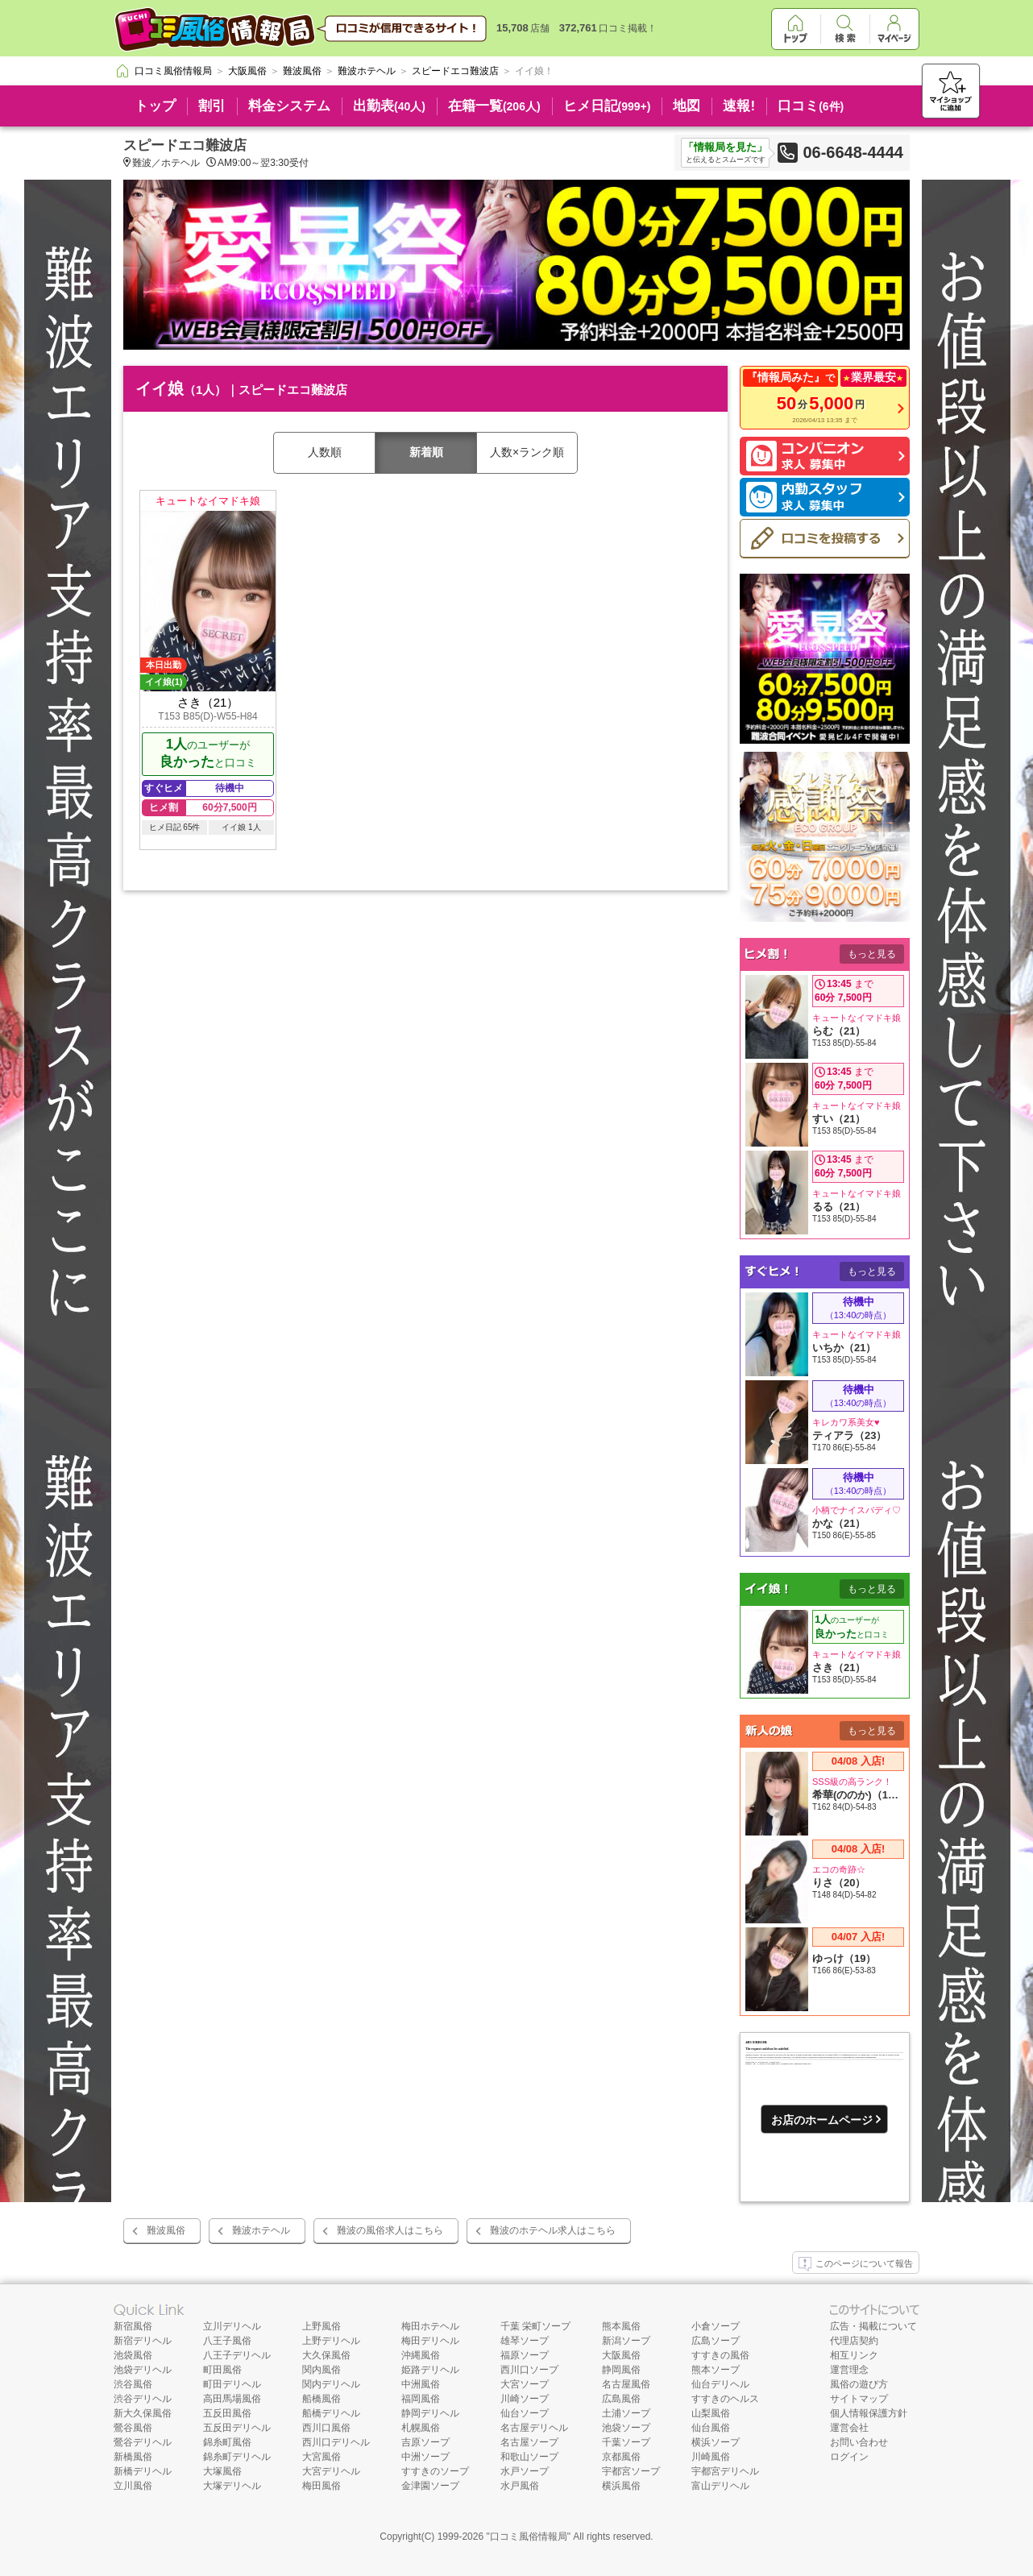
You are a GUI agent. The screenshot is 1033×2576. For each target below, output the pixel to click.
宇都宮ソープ (631, 2471)
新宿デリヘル (143, 2340)
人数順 (325, 452)
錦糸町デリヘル (237, 2456)
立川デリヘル (232, 2326)
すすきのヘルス (725, 2398)
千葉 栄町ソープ (535, 2326)
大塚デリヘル (232, 2485)
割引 (212, 106)
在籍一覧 (494, 106)
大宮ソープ (524, 2384)
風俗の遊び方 (859, 2384)
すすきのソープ (435, 2471)
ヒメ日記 (607, 106)
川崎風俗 (710, 2456)
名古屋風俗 (626, 2384)
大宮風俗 (321, 2456)
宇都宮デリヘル (725, 2471)
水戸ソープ (524, 2471)
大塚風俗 (222, 2471)
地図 (686, 106)
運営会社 (849, 2427)
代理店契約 (854, 2340)
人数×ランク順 (527, 452)
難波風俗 (166, 2230)
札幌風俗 (420, 2427)
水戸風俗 (519, 2485)
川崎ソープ (524, 2398)
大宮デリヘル (331, 2471)
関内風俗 (321, 2369)
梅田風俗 (321, 2485)
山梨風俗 (710, 2413)
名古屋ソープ (529, 2442)
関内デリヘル (331, 2384)
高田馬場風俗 (232, 2398)
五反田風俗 (227, 2413)
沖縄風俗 (420, 2355)
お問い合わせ (859, 2442)
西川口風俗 (326, 2427)
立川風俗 (133, 2485)
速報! (739, 106)
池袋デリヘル (143, 2369)
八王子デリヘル (237, 2355)
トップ (155, 106)
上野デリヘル (331, 2340)
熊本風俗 (621, 2326)
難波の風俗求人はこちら (390, 2230)
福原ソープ (524, 2355)
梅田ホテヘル (430, 2326)
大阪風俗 (621, 2355)
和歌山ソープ (529, 2456)
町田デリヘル (232, 2384)
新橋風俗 (133, 2456)
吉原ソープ (425, 2442)
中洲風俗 (420, 2384)
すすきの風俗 (720, 2355)
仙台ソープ (524, 2413)
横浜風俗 (621, 2485)
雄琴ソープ (524, 2340)
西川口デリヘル (336, 2442)
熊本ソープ (715, 2369)
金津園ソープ (430, 2485)
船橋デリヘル (331, 2413)
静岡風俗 (621, 2369)
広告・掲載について (873, 2326)
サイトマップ (859, 2398)
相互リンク (854, 2355)
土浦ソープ (626, 2413)
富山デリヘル (720, 2485)
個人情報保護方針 (868, 2413)
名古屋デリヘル (534, 2427)
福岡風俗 (420, 2398)
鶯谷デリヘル (143, 2442)
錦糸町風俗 (227, 2442)
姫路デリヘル (430, 2369)
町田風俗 (222, 2369)
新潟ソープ (626, 2340)
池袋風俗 (133, 2355)
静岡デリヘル (430, 2413)
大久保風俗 (326, 2355)
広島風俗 (621, 2398)
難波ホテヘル (261, 2230)
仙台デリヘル (720, 2384)
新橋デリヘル (143, 2471)
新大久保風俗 (143, 2413)
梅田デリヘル (430, 2340)
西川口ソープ (529, 2369)
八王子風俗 (227, 2340)
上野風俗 (321, 2326)
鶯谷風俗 (133, 2427)
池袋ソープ (626, 2427)
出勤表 (389, 106)
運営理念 (849, 2369)
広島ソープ (715, 2340)
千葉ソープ (626, 2442)
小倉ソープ (715, 2326)
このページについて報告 (856, 2264)
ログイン (849, 2456)
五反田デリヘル (237, 2427)
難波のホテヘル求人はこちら (553, 2230)
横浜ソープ (715, 2442)
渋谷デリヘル (143, 2398)
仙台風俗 (710, 2427)
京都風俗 (621, 2456)
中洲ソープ (425, 2456)
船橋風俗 (321, 2398)
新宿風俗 (133, 2326)
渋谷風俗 (133, 2384)
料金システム (289, 106)
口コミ (811, 106)
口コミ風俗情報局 (528, 2536)
